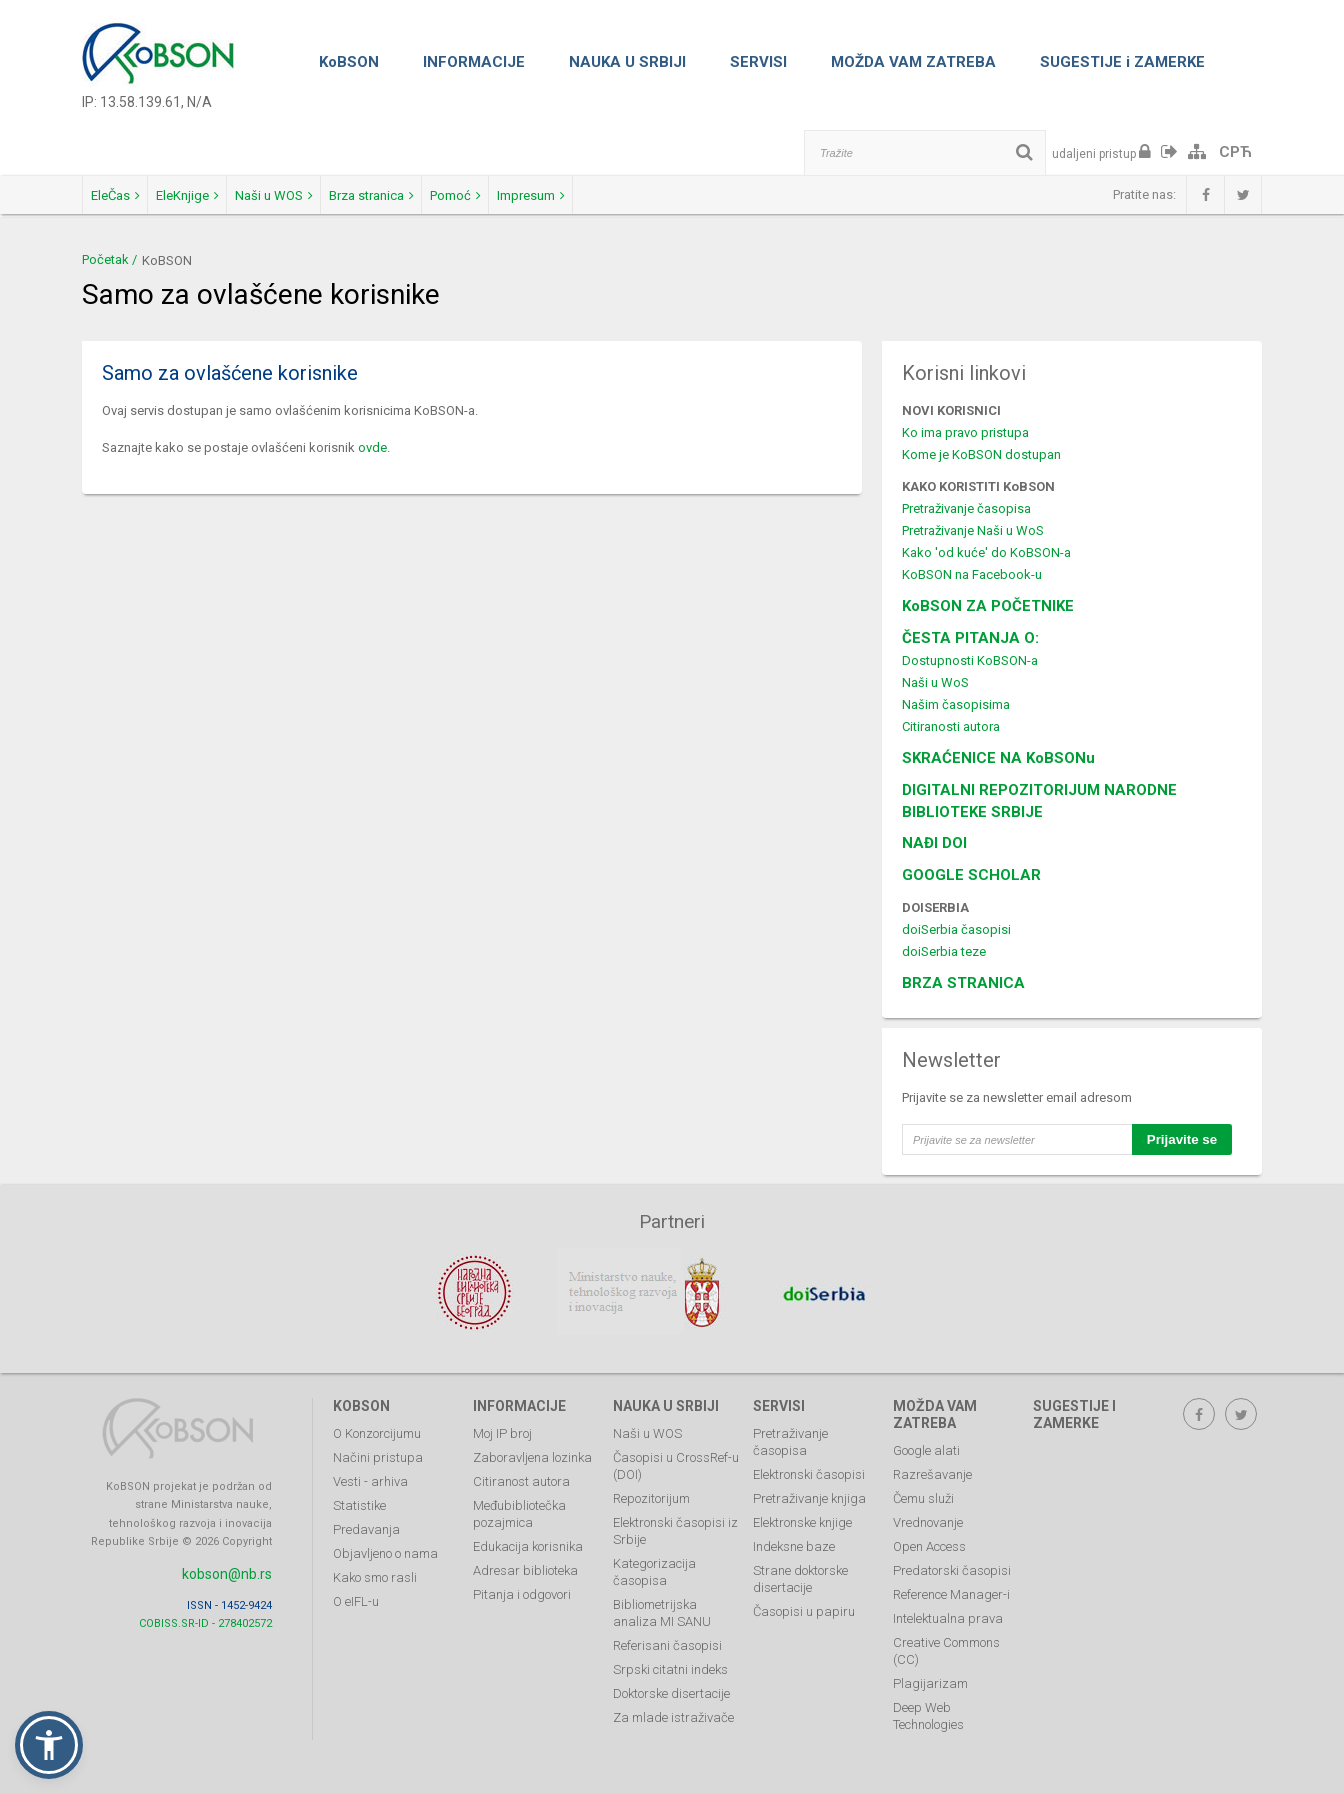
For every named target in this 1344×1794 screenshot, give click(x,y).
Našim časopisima (956, 704)
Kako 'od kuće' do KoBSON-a (986, 552)
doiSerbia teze (944, 951)
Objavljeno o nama (385, 1542)
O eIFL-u (356, 1590)
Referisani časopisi (667, 1634)
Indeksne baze (794, 1535)
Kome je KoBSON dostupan (981, 454)
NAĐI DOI (934, 843)
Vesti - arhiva (370, 1470)
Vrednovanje (928, 1511)
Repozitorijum (651, 1487)
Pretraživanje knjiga (809, 1487)
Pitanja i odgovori (522, 1583)
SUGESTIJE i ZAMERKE (1122, 62)
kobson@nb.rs (227, 1562)
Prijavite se (1182, 1139)
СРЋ (1235, 152)
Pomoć (612, 195)
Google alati (926, 1439)
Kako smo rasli (375, 1566)
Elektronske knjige (802, 1511)
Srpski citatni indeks (670, 1658)
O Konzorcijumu (377, 1422)
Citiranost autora (521, 1470)
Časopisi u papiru (804, 1600)
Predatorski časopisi (952, 1559)
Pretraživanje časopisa (966, 508)
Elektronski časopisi (809, 1463)
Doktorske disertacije (671, 1682)
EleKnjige (239, 195)
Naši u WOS (361, 195)
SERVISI (758, 62)
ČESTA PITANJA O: (970, 638)
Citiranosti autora (951, 726)
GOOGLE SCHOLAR (971, 875)
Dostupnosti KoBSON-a (970, 660)
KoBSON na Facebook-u (972, 574)
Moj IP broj (502, 1422)
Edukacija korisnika (528, 1535)
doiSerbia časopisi (956, 929)
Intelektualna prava (948, 1607)
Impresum (723, 195)
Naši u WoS (935, 682)
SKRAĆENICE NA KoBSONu (998, 758)
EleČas (132, 195)
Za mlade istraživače (673, 1706)
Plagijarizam (930, 1672)
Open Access (929, 1535)
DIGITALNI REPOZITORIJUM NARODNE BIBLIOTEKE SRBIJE (1039, 801)
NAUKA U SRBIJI (627, 62)
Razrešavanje (932, 1463)
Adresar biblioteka (525, 1559)
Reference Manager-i (951, 1583)
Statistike (359, 1494)
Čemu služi (923, 1487)
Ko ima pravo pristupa (965, 432)
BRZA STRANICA (963, 983)
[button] (49, 1745)
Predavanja (366, 1518)
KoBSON (349, 62)
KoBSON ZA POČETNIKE (988, 606)
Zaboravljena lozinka (532, 1446)
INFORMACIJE (474, 62)
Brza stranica (493, 195)
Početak (105, 259)
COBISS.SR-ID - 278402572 (205, 1611)
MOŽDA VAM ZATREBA (913, 62)
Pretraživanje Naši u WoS (973, 530)
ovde (372, 447)
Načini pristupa (378, 1446)
